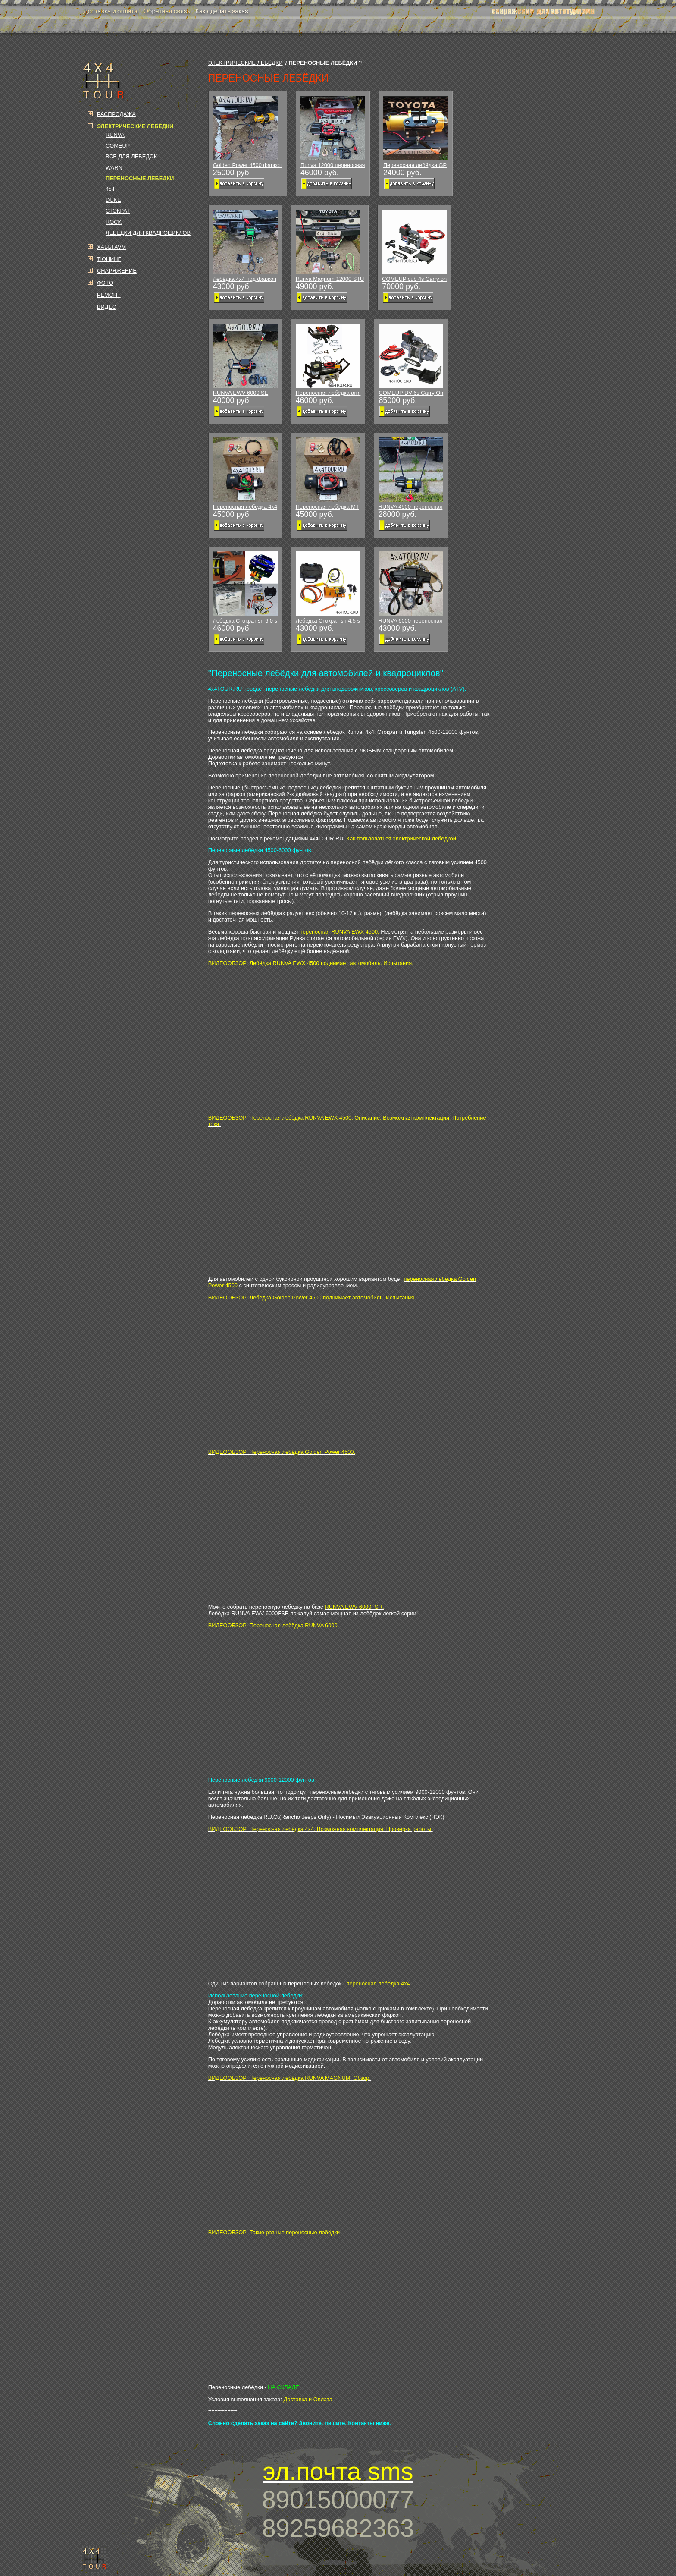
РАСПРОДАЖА (116, 114)
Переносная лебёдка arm (328, 360)
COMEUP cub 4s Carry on (414, 246)
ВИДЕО (106, 307)
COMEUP (118, 145)
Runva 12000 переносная (332, 132)
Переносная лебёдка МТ (328, 473)
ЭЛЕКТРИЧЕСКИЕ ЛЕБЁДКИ (245, 63)
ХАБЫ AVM (111, 247)
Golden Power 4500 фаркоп (247, 132)
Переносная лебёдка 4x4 (245, 473)
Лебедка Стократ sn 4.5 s (328, 587)
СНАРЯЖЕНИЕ (117, 270)
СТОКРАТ (118, 211)
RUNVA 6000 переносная (411, 587)
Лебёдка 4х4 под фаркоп (245, 246)
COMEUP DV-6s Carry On (411, 360)
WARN (114, 167)
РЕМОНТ (109, 295)
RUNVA (115, 135)
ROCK (114, 222)
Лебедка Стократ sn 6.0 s (245, 587)
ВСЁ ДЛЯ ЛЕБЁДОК (131, 156)
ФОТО (105, 283)
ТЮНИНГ (109, 259)
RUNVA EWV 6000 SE (245, 360)
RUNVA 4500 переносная (411, 473)
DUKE (113, 200)
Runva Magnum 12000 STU (330, 246)
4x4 (110, 189)
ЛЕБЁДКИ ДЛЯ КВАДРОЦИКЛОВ (148, 233)
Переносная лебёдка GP (415, 132)
